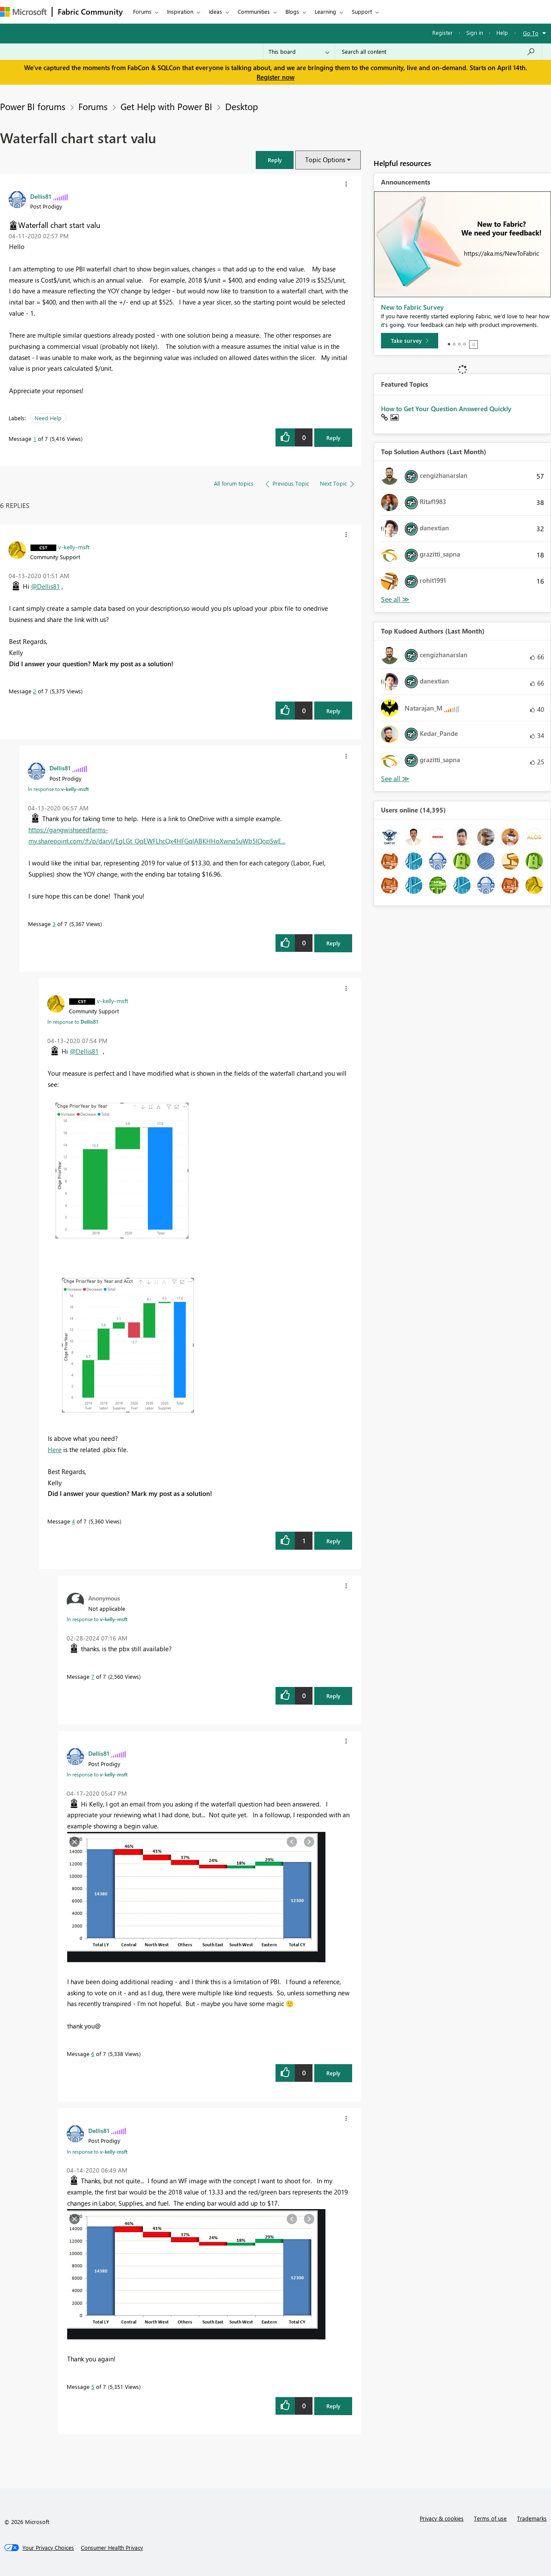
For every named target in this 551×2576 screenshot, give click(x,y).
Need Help (48, 418)
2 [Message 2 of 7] (34, 691)
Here (55, 1449)
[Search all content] (438, 51)
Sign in (474, 32)
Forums (142, 11)
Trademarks (532, 2518)
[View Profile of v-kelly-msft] (74, 546)
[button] (275, 160)
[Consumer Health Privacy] (112, 2547)
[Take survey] (409, 340)
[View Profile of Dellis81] (40, 196)
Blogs (292, 11)
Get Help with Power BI (166, 106)
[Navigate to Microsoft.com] (23, 12)
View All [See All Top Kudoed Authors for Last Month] (395, 779)
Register (442, 32)
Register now (275, 77)
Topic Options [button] (325, 159)
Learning (325, 11)
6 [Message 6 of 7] (92, 2053)
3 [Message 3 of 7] (54, 923)
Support (362, 11)
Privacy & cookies (442, 2518)
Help (502, 32)
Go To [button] (531, 33)
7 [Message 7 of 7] (92, 1676)
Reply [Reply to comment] (333, 710)
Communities (254, 11)
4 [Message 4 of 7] (73, 1521)
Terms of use (490, 2518)
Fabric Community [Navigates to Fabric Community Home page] (90, 11)
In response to (58, 788)
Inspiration (180, 11)
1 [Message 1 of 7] (34, 438)
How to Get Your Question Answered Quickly (446, 408)
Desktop (241, 106)
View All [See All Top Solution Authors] (395, 599)
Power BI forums (32, 106)
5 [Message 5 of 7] (92, 2386)
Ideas (215, 11)
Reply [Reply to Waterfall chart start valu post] (333, 437)
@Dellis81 (45, 586)
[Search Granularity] (298, 51)
